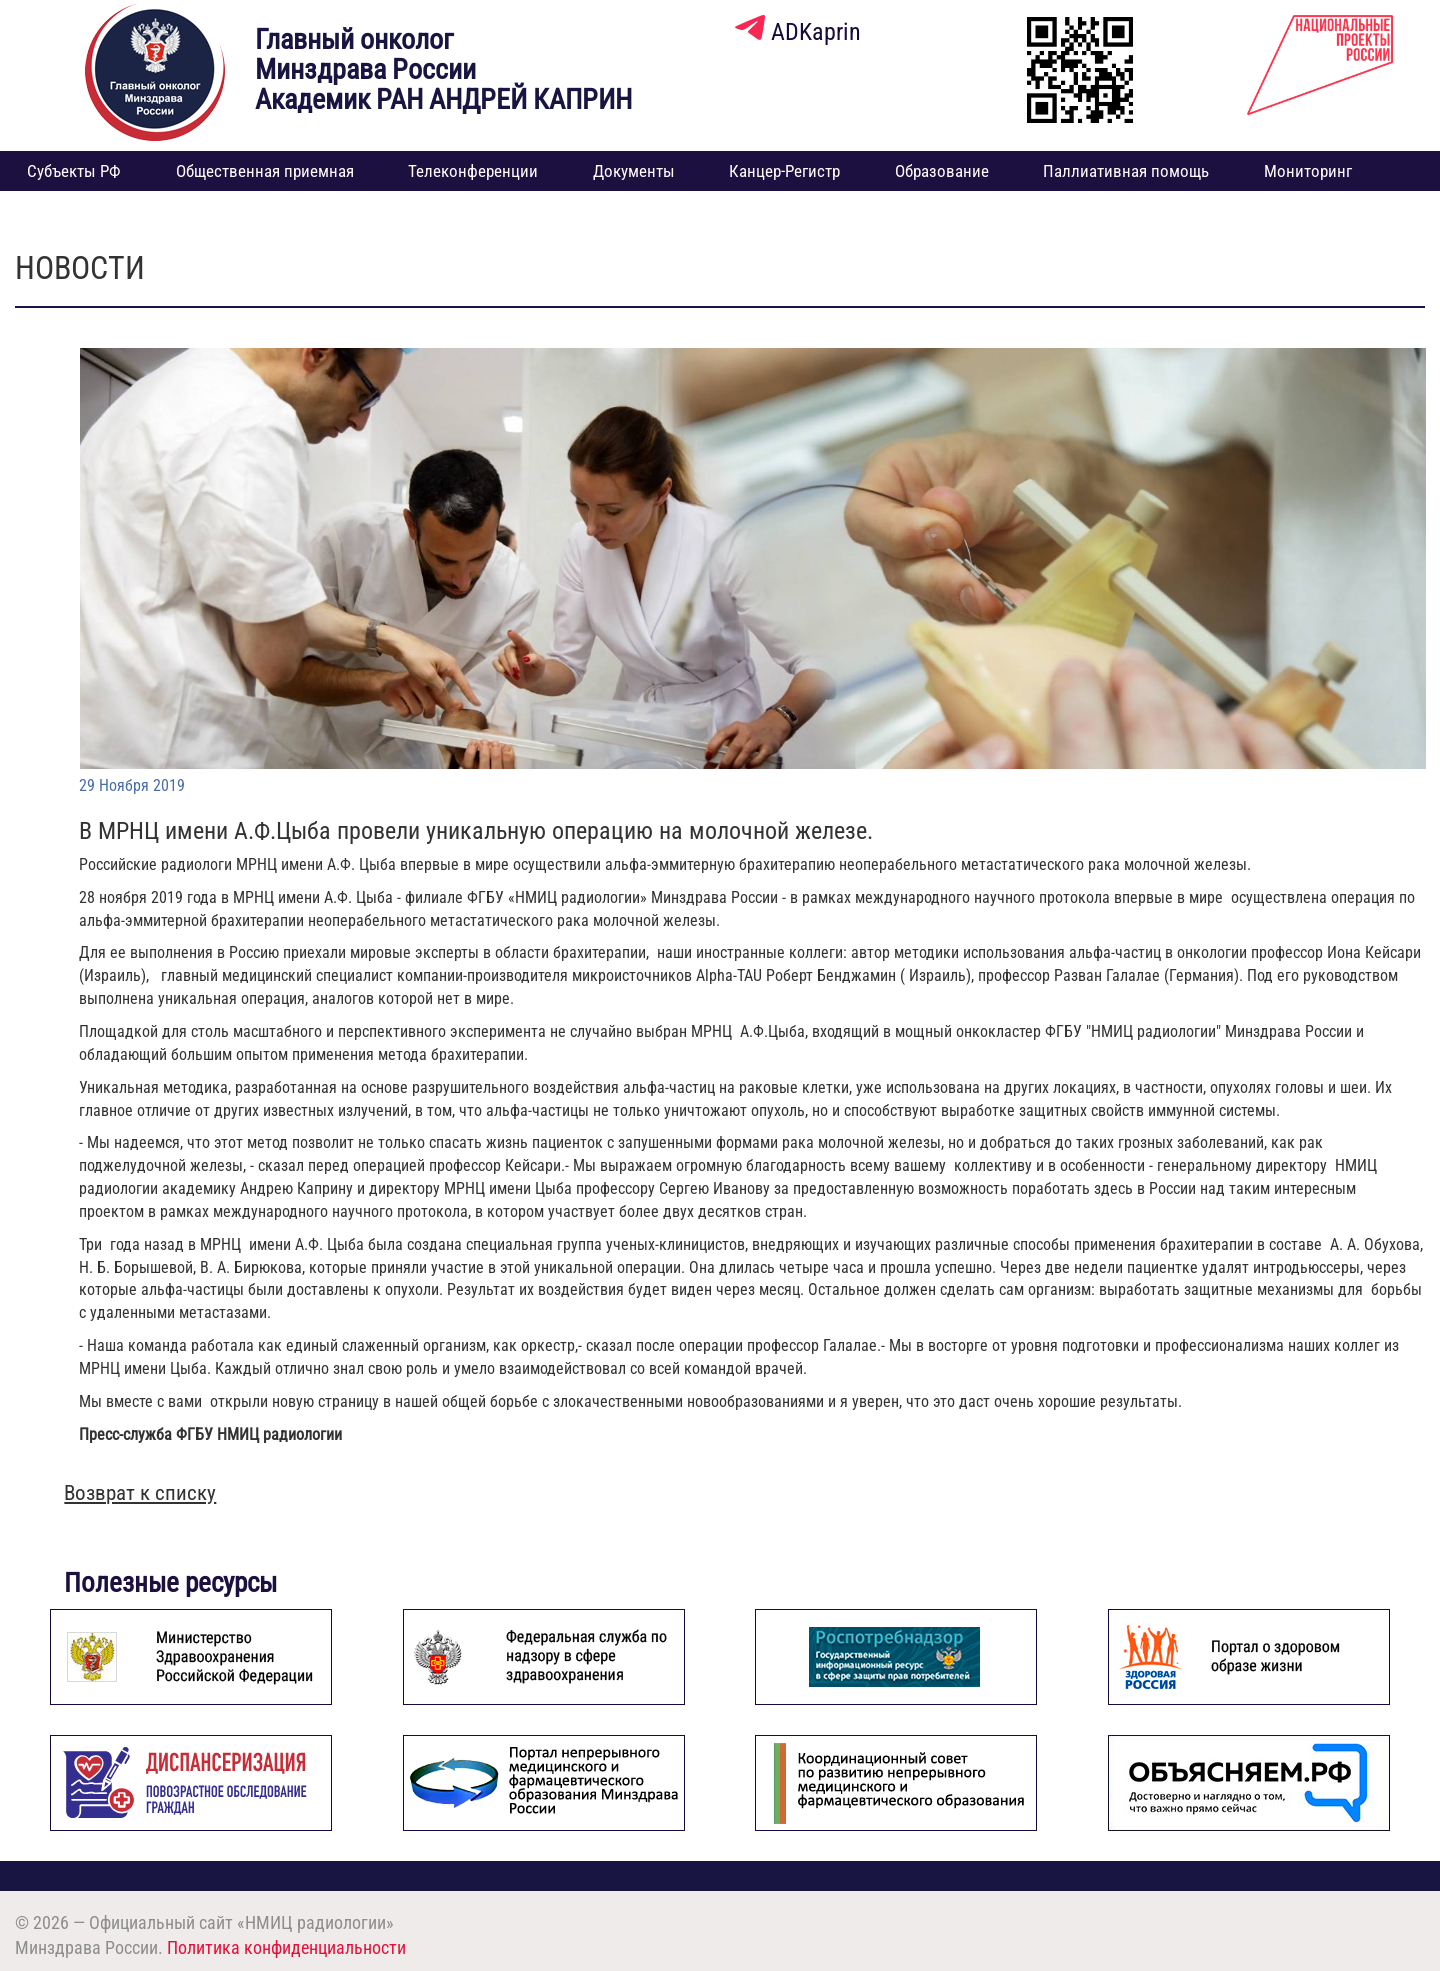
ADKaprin (798, 32)
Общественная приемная (265, 171)
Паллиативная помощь (1126, 171)
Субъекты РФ (74, 171)
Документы (634, 171)
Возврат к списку (140, 1493)
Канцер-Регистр (784, 171)
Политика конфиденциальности (286, 1948)
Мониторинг (1308, 171)
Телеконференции (473, 171)
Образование (942, 171)
